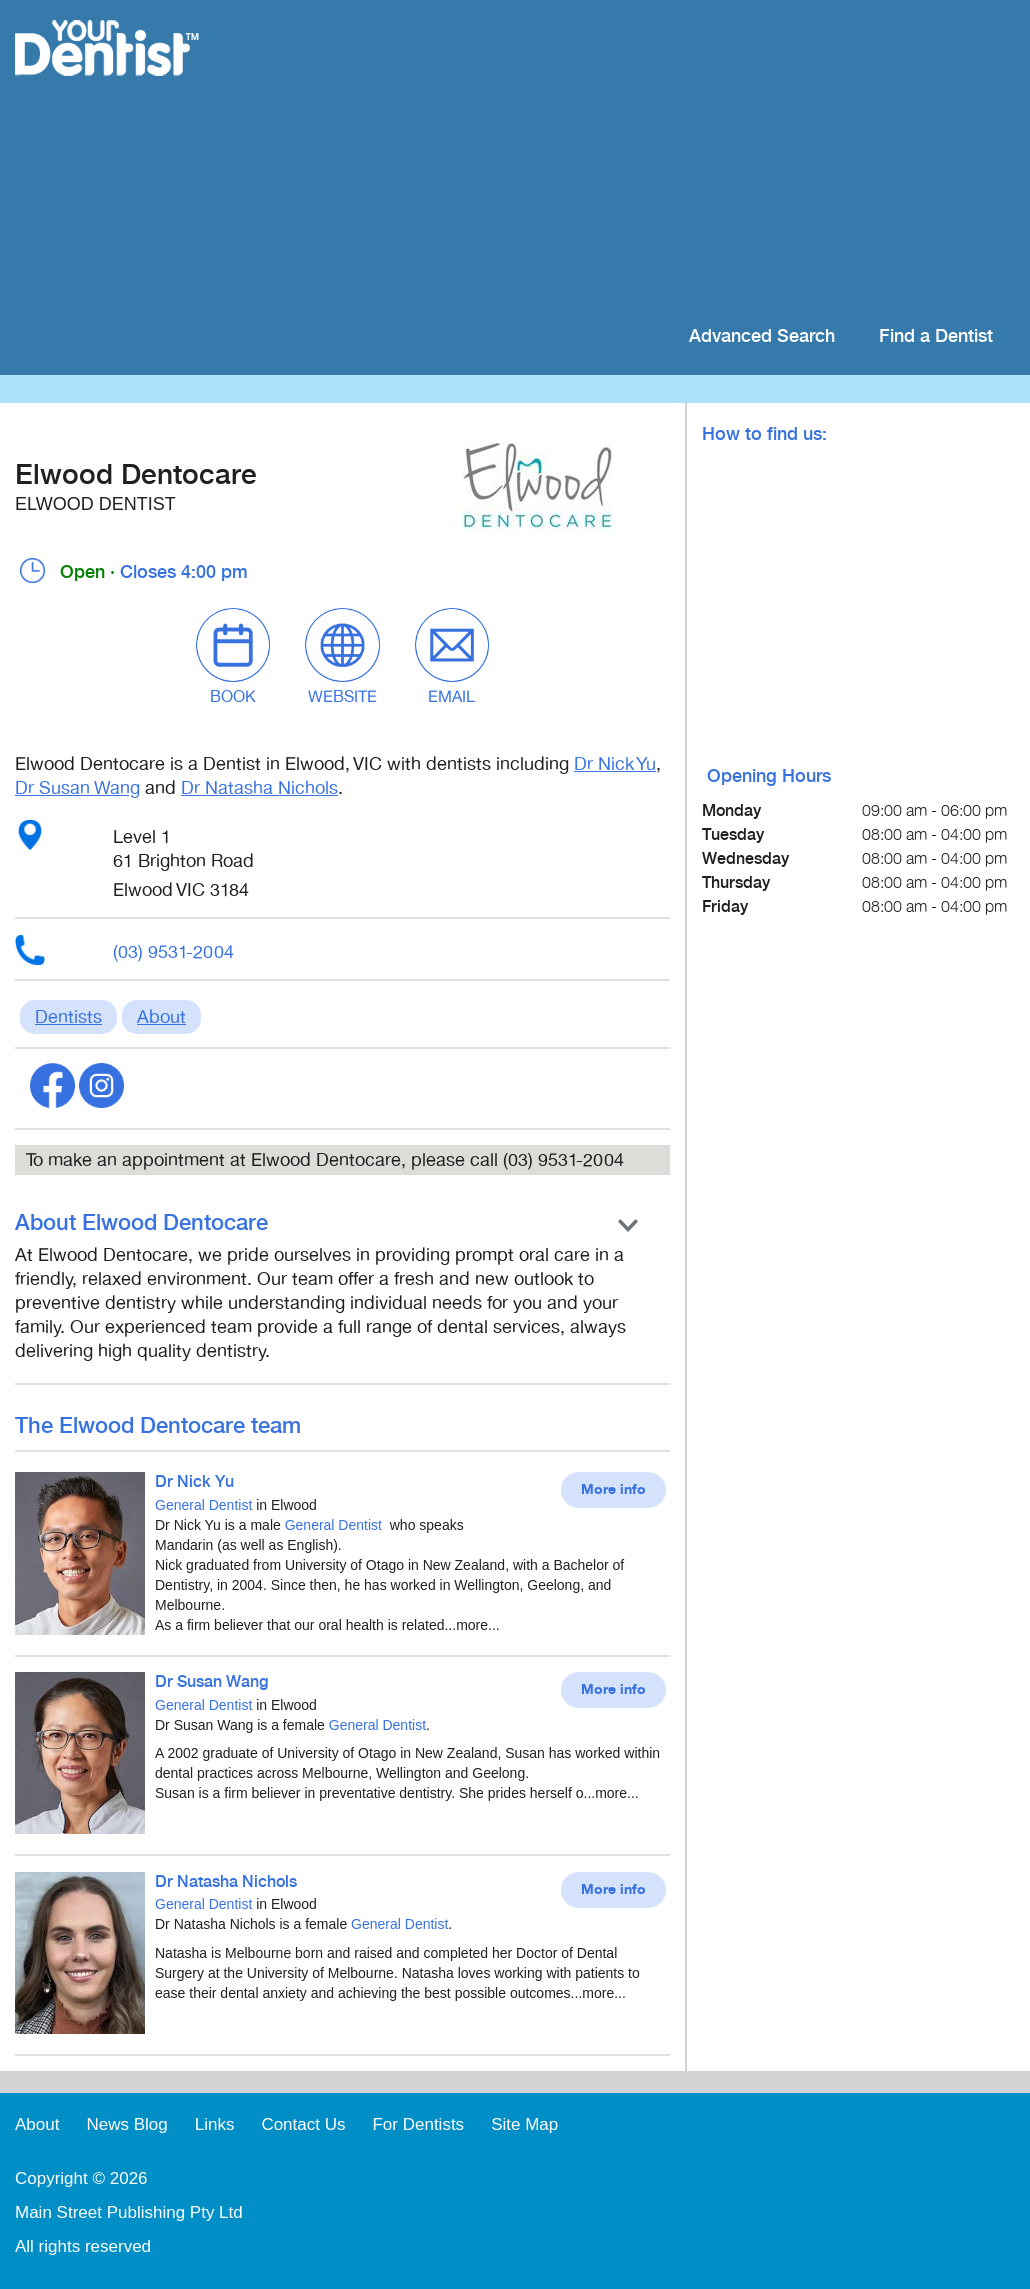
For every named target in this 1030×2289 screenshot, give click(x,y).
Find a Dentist (936, 336)
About (161, 1017)
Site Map (524, 2124)
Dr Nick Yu (615, 764)
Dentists (68, 1017)
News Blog (126, 2124)
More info (613, 1490)
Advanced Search (762, 336)
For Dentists (418, 2124)
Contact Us (303, 2124)
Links (215, 2124)
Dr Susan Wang (77, 788)
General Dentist (203, 1505)
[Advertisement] (644, 160)
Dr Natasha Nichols (259, 788)
